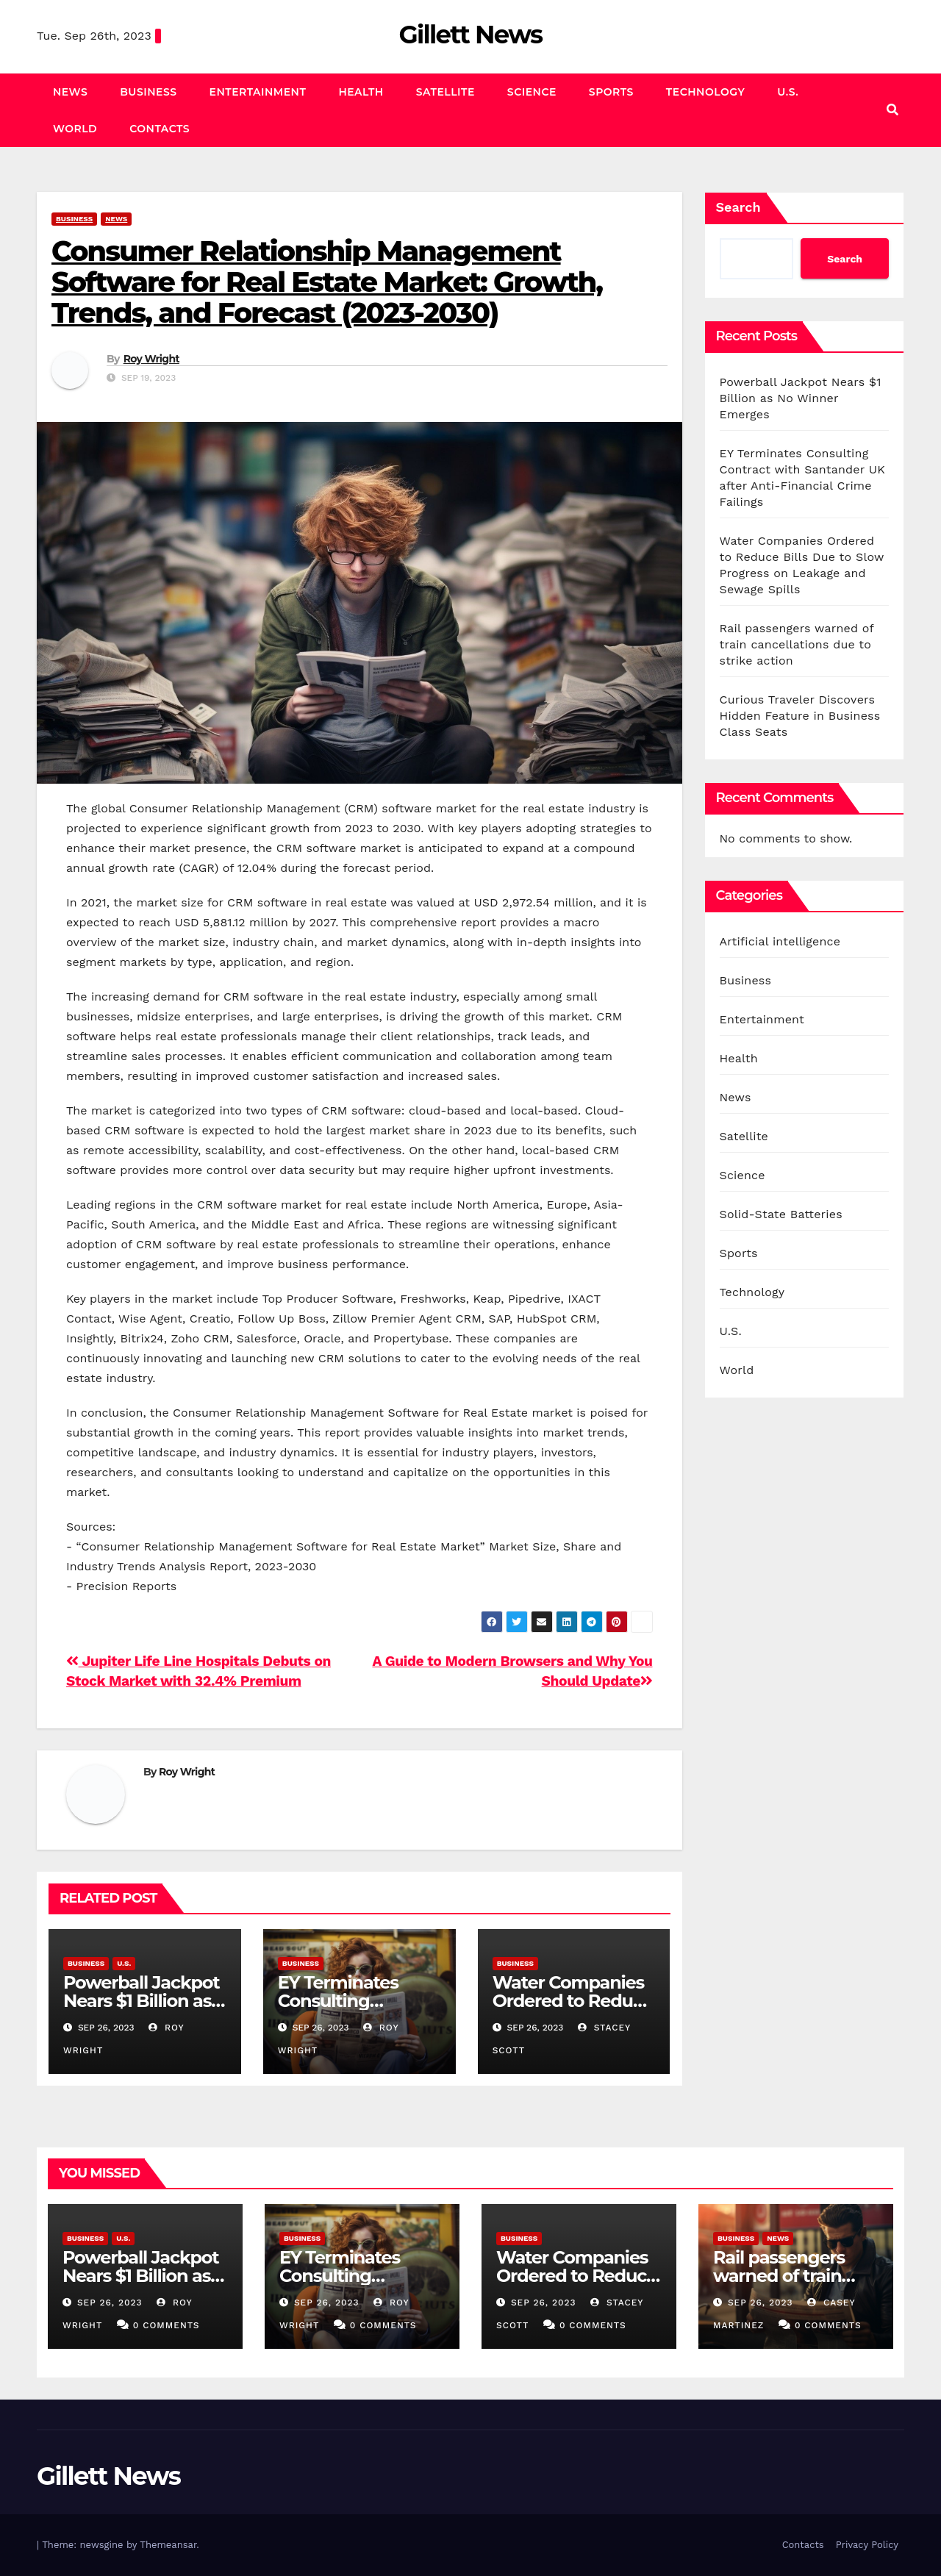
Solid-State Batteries (781, 1214)
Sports (611, 92)
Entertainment (258, 92)
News (70, 92)
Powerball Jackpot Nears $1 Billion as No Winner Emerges (800, 398)
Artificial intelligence (780, 941)
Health (360, 92)
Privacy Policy (867, 2544)
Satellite (445, 92)
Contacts (159, 128)
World (75, 128)
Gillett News (470, 34)
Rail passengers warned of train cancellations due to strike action (797, 644)
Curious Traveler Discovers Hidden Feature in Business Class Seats (800, 716)
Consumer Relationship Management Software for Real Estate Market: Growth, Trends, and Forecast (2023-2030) (326, 282)
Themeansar (168, 2544)
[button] (892, 110)
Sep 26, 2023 (110, 2302)
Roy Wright (151, 358)
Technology (705, 92)
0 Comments (166, 2325)
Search (738, 207)
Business (148, 92)
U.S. (787, 92)
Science (532, 92)
